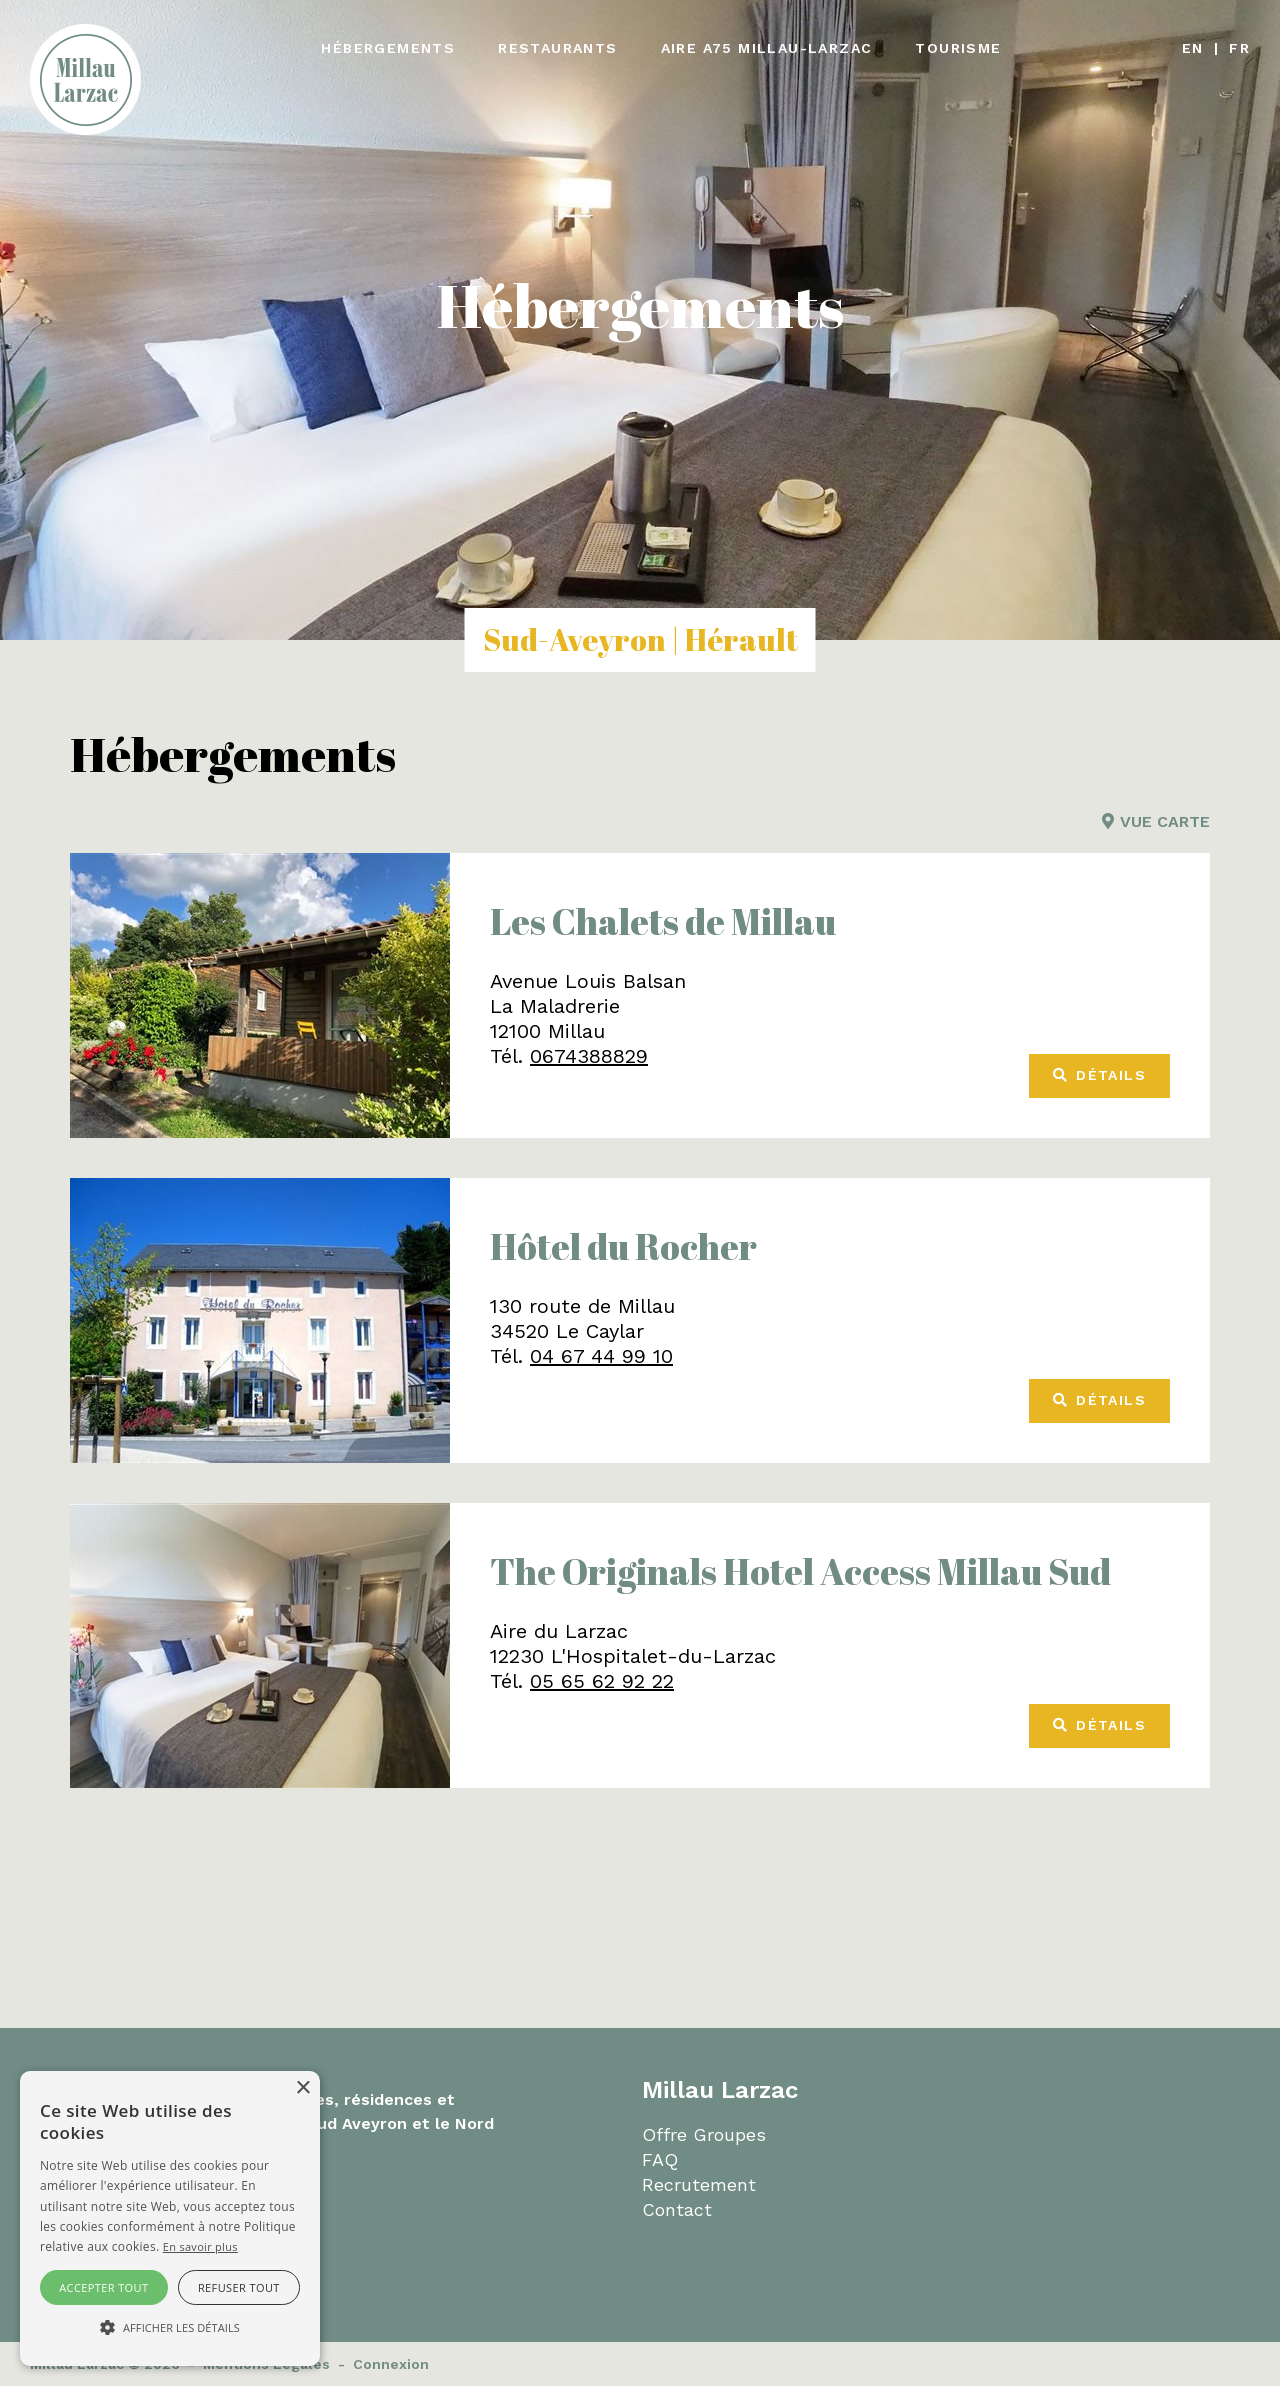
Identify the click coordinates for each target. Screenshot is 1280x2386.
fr (1239, 48)
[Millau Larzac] (85, 78)
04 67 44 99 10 (601, 1356)
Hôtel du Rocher (623, 1246)
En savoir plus (200, 2246)
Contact (677, 2209)
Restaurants (557, 48)
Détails (1099, 1075)
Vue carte (1156, 821)
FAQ (660, 2159)
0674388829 (589, 1056)
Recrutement (699, 2184)
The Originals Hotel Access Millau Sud (800, 1571)
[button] (170, 2327)
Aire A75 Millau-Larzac (767, 48)
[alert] (170, 2218)
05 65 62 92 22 (602, 1681)
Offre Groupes (704, 2134)
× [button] (302, 2088)
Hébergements (388, 48)
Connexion (391, 2364)
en (1193, 48)
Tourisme (958, 48)
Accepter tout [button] (103, 2287)
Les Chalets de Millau (663, 921)
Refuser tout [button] (239, 2287)
